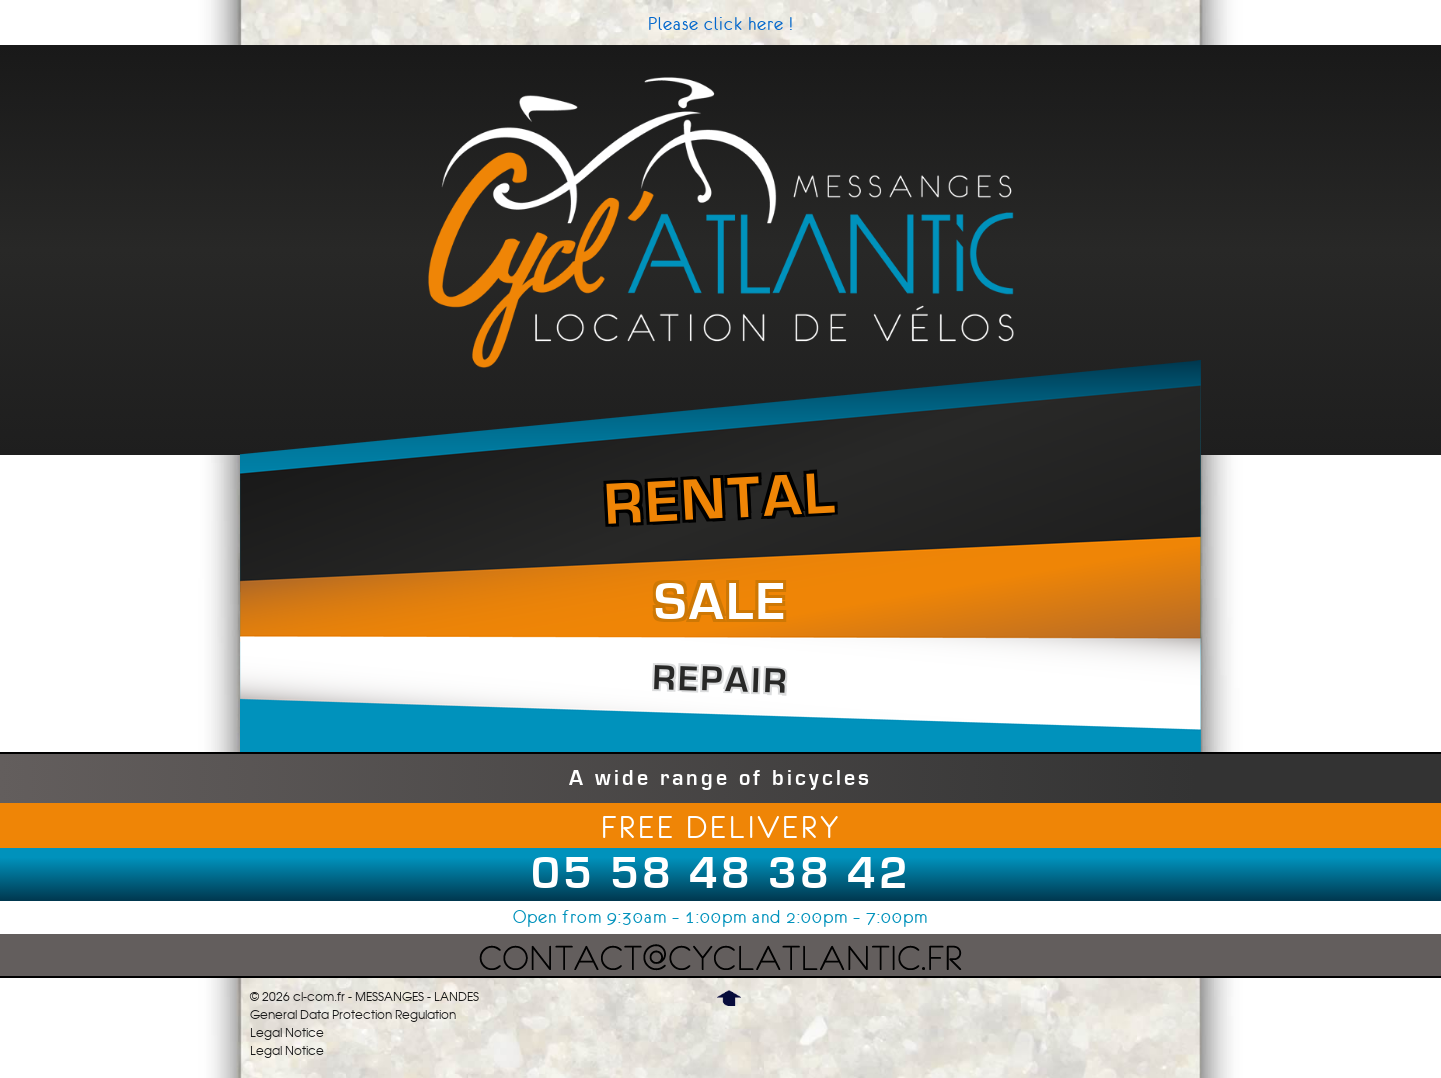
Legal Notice (287, 1033)
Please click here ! (721, 24)
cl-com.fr (319, 997)
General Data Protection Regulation (353, 1015)
